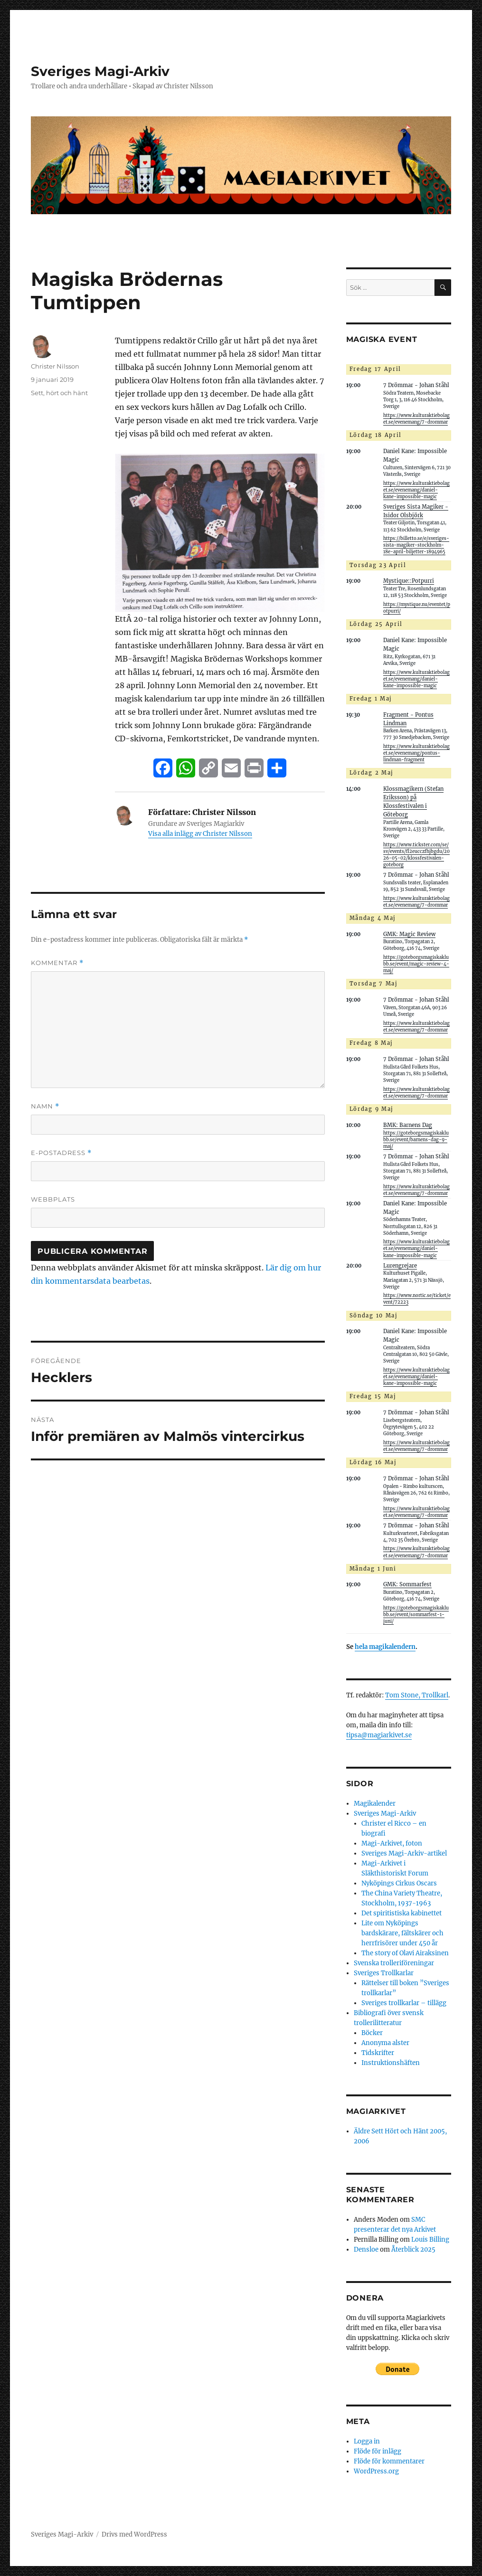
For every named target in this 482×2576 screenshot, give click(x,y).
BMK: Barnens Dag (407, 1125)
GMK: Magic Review (409, 934)
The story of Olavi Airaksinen (405, 1953)
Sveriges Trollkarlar (384, 1973)
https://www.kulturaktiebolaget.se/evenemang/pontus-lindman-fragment (416, 753)
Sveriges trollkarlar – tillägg (403, 2003)
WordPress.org (376, 2471)
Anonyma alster (385, 2043)
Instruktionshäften (390, 2063)
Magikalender (375, 1803)
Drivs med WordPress (134, 2534)
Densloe (366, 2249)
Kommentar (57, 963)
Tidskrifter (377, 2053)
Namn (45, 1106)
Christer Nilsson (55, 366)
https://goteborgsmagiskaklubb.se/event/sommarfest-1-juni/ (416, 1614)
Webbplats (53, 1199)
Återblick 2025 (413, 2249)
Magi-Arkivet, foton (391, 1843)
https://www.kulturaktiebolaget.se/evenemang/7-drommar (416, 419)
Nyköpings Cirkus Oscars (399, 1883)
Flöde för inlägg (377, 2451)
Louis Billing (430, 2239)
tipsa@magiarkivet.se (379, 1735)
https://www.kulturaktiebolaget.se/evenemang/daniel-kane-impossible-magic (416, 490)
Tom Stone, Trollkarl (416, 1695)
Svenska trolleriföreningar (394, 1963)
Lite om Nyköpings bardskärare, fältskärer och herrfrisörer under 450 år (402, 1933)
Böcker (372, 2033)
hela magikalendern (385, 1647)
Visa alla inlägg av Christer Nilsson (200, 834)
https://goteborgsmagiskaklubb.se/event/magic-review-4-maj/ (416, 964)
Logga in (367, 2441)
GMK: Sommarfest (407, 1584)
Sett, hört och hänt (59, 393)
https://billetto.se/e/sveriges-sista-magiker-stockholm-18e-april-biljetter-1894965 (416, 545)
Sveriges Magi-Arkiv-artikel (404, 1853)
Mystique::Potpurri (408, 581)
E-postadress (61, 1153)
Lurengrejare (400, 1265)
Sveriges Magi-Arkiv (100, 71)
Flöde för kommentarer (389, 2461)
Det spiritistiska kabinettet (401, 1913)
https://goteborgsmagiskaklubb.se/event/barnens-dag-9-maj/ (416, 1139)
